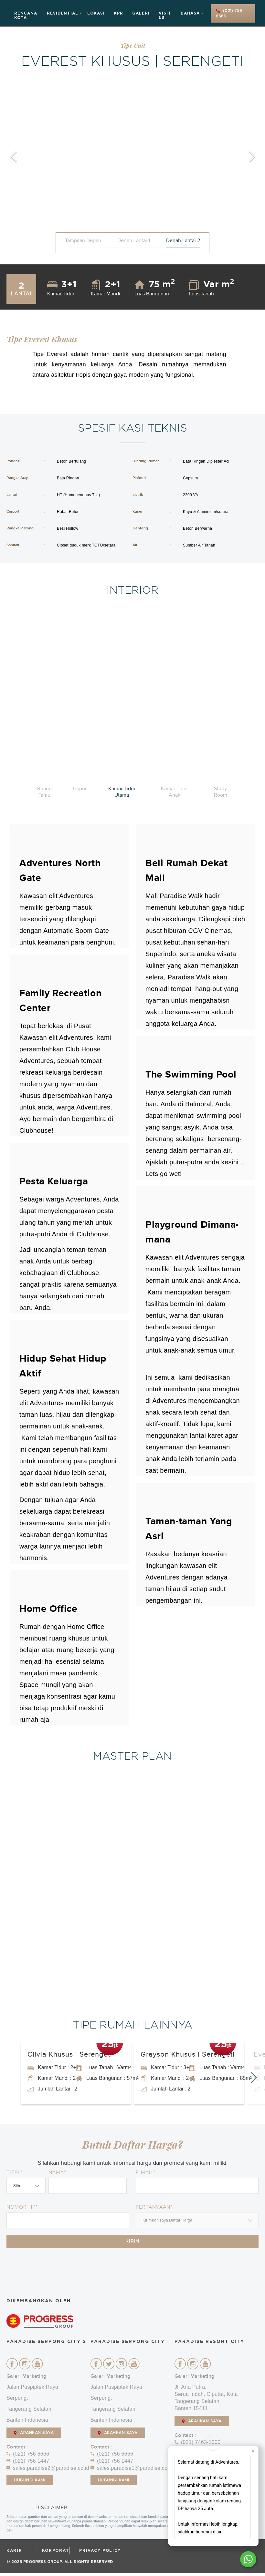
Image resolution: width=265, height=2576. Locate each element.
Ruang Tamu (44, 791)
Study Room (220, 791)
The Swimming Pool (190, 1074)
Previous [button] (13, 156)
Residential (62, 13)
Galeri (141, 13)
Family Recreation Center (60, 1000)
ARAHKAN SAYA (34, 2436)
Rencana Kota (25, 15)
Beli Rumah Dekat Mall (186, 870)
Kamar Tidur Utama (121, 791)
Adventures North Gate (60, 870)
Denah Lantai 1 (133, 240)
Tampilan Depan (83, 240)
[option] (132, 157)
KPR (118, 13)
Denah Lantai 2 (183, 240)
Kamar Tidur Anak (174, 791)
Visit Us (165, 15)
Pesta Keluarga (53, 1181)
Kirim (132, 2243)
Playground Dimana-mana (192, 1232)
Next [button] (251, 156)
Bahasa (190, 13)
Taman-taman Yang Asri (188, 1529)
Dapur (80, 788)
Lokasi (96, 13)
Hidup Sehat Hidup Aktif (62, 1366)
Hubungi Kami (29, 2483)
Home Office (48, 1609)
